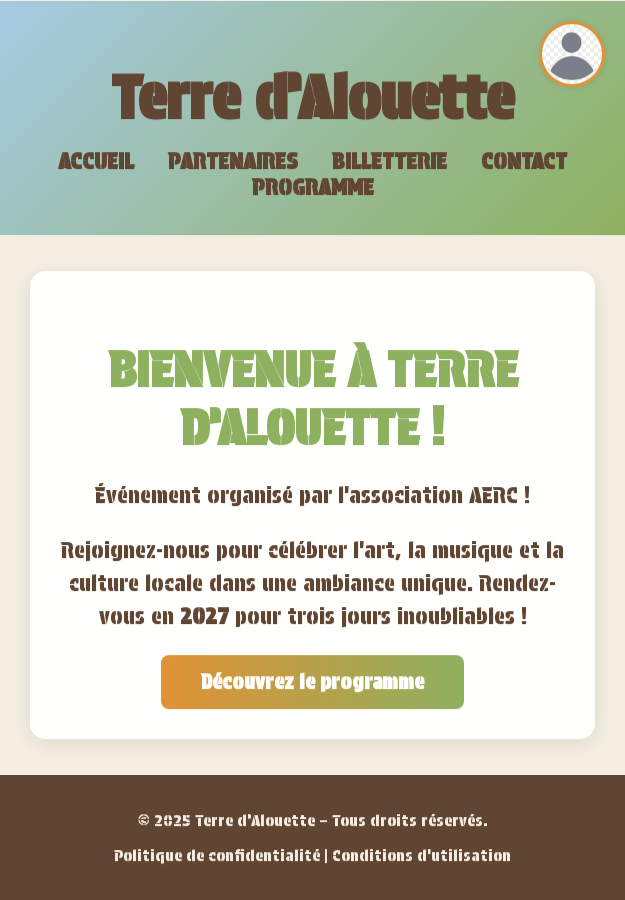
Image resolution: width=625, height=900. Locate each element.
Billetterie (389, 162)
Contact (524, 162)
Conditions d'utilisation (421, 856)
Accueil (96, 162)
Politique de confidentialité (217, 856)
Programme (313, 188)
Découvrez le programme (312, 683)
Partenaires (233, 162)
